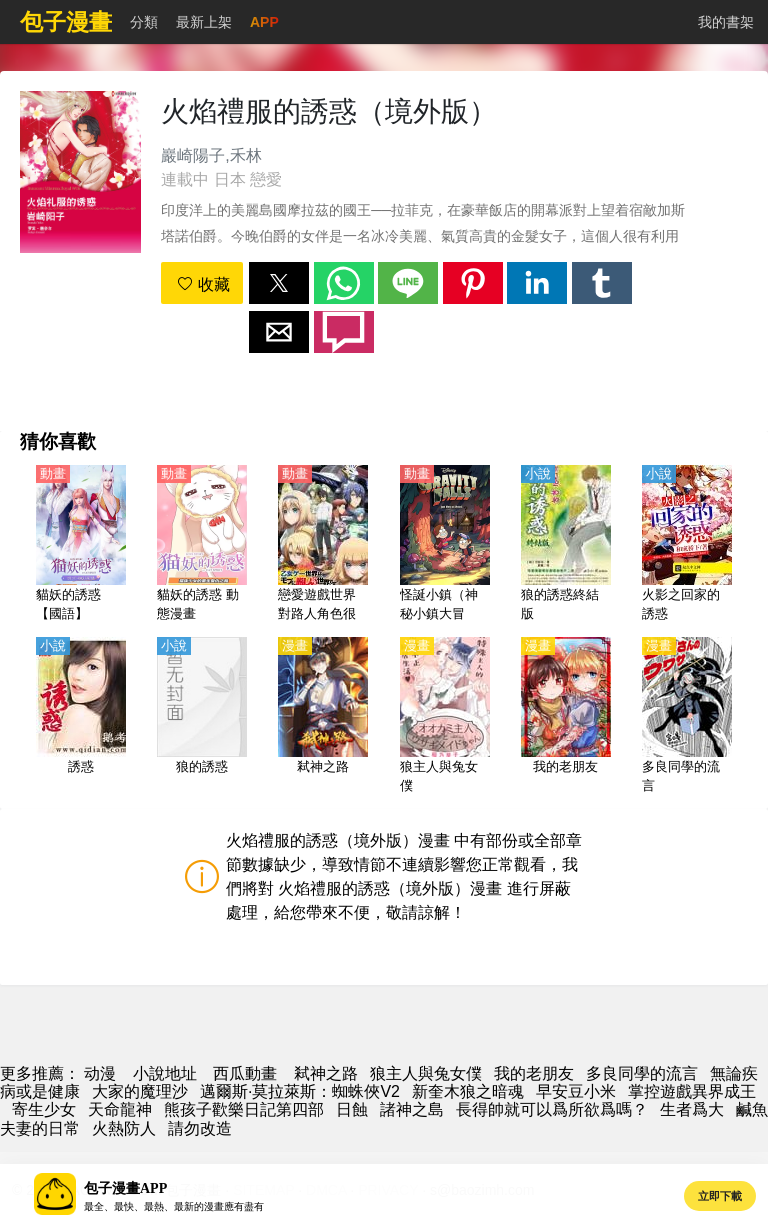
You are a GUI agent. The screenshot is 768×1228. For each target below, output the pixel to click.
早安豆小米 (576, 1091)
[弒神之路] (323, 717)
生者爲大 (692, 1109)
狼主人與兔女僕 (426, 1073)
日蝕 (352, 1109)
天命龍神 (120, 1109)
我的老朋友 (534, 1073)
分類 (144, 22)
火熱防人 (124, 1128)
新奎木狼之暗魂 (468, 1091)
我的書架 (726, 22)
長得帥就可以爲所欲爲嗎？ (552, 1109)
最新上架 (204, 22)
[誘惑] (81, 717)
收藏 (203, 284)
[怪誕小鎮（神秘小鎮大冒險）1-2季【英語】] (445, 545)
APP (264, 22)
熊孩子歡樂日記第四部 (244, 1109)
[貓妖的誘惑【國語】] (81, 545)
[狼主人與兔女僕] (445, 717)
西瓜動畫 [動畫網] (245, 1073)
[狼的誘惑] (202, 717)
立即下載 (720, 1196)
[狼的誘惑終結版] (566, 545)
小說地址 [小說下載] (165, 1073)
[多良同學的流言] (687, 717)
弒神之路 (326, 1073)
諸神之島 (412, 1109)
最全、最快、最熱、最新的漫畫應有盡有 (174, 1206)
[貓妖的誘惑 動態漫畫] (202, 545)
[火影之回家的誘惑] (687, 545)
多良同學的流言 (642, 1073)
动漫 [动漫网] (100, 1073)
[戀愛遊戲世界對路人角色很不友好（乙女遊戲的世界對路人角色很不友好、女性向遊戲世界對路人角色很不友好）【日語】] (323, 545)
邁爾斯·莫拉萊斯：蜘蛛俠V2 (300, 1091)
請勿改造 (200, 1128)
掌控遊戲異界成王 (692, 1091)
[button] (279, 283)
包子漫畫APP (125, 1188)
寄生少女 (44, 1109)
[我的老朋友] (566, 717)
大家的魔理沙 (140, 1091)
